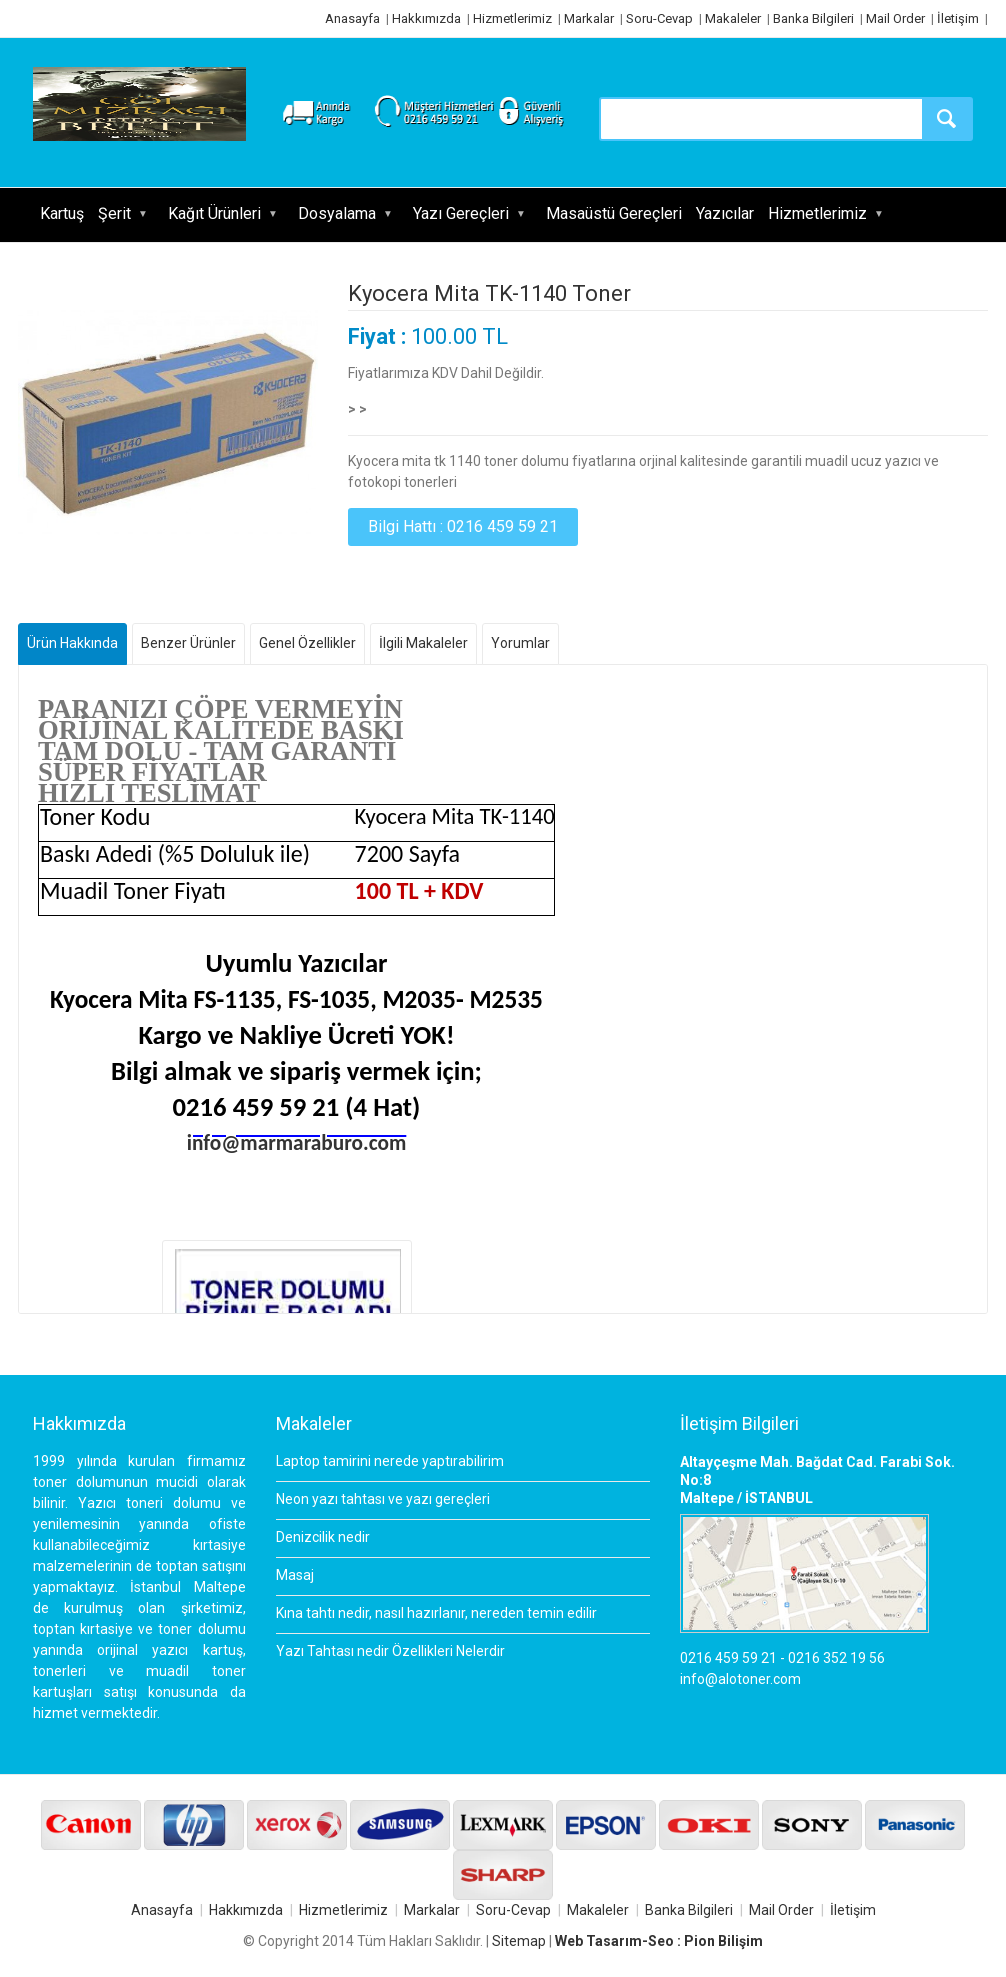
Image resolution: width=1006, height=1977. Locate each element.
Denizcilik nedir (323, 1537)
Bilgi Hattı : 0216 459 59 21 (463, 526)
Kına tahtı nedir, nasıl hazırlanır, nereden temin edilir (436, 1613)
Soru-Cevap (659, 18)
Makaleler (733, 18)
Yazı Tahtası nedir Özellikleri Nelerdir (390, 1651)
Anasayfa (352, 18)
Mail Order (895, 18)
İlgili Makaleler (423, 643)
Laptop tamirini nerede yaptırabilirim (390, 1461)
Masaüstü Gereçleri (614, 213)
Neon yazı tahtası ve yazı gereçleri (383, 1499)
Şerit (114, 213)
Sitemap (519, 1941)
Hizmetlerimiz (512, 18)
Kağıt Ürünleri (214, 213)
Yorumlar (520, 643)
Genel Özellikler (307, 643)
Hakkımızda (426, 18)
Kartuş (62, 213)
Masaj (295, 1575)
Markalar (589, 18)
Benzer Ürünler (188, 643)
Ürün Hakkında (72, 643)
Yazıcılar (725, 213)
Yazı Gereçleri (461, 213)
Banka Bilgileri (813, 18)
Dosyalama (337, 213)
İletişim (958, 18)
